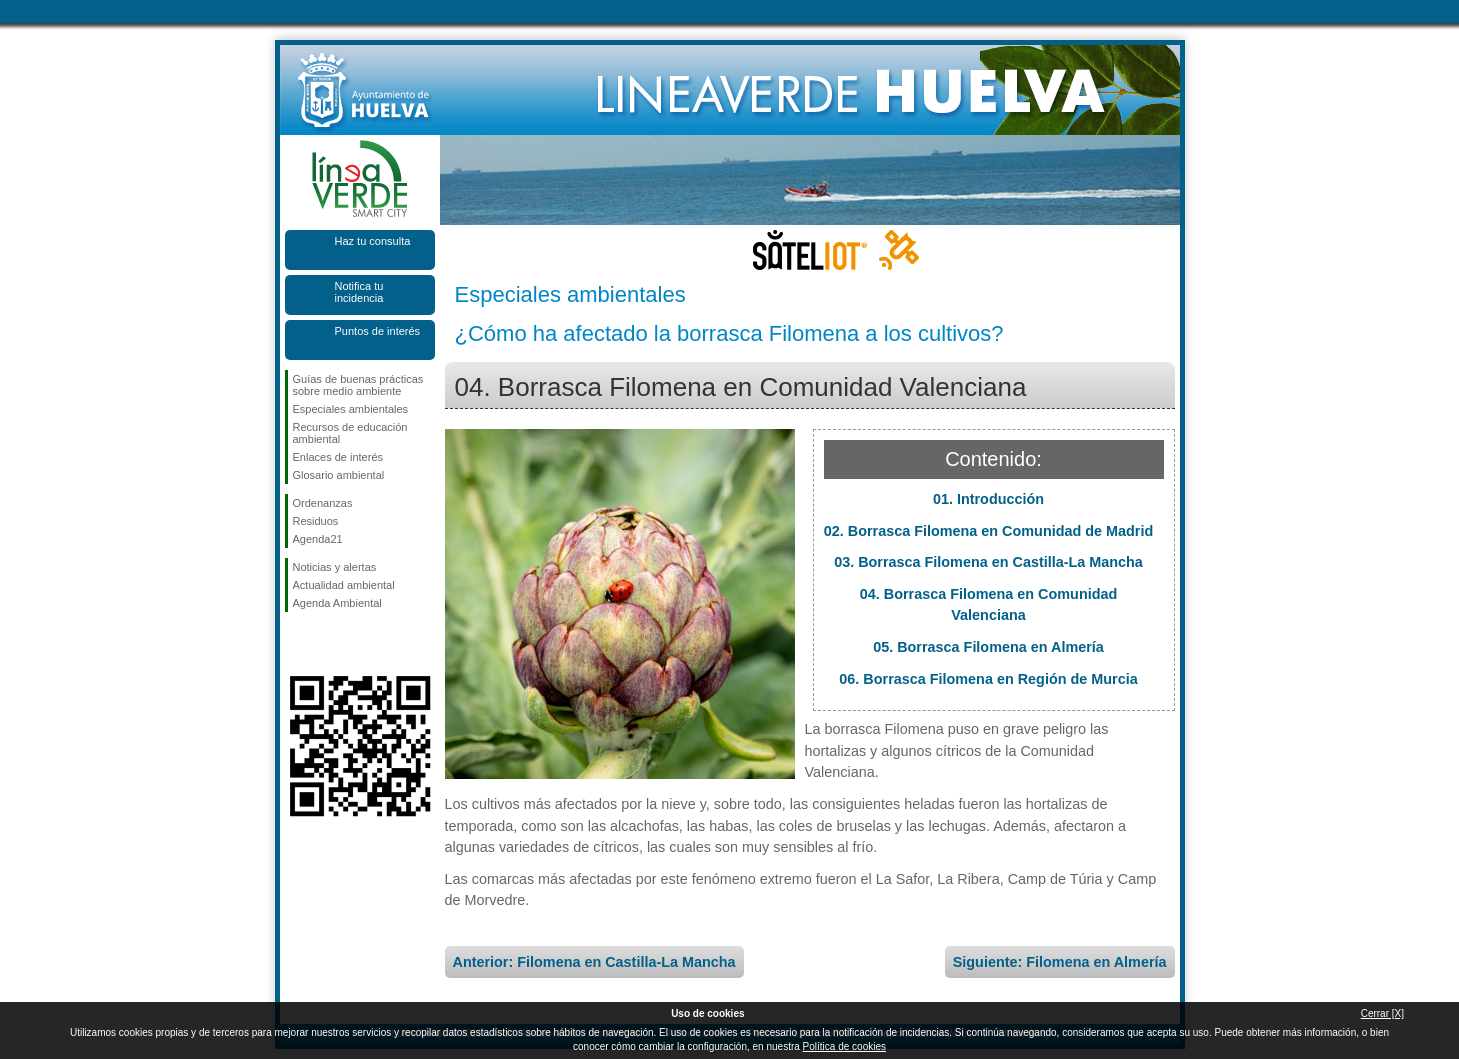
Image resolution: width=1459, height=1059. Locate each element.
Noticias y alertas (335, 567)
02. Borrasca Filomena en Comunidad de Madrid (988, 531)
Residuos (316, 521)
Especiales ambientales (351, 409)
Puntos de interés (378, 331)
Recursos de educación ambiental (350, 433)
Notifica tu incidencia (359, 292)
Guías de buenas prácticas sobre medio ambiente (358, 385)
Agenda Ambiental (337, 603)
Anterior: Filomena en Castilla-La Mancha (594, 962)
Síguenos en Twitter (330, 644)
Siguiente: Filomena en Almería (1060, 962)
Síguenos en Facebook (297, 644)
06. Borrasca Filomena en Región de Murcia (988, 679)
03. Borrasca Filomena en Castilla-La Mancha (988, 562)
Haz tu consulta (373, 241)
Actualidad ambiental (344, 585)
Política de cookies (844, 1046)
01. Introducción (988, 499)
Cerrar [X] (1382, 1013)
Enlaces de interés (338, 457)
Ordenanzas (323, 503)
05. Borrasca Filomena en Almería (988, 647)
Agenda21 (318, 539)
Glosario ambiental (339, 475)
